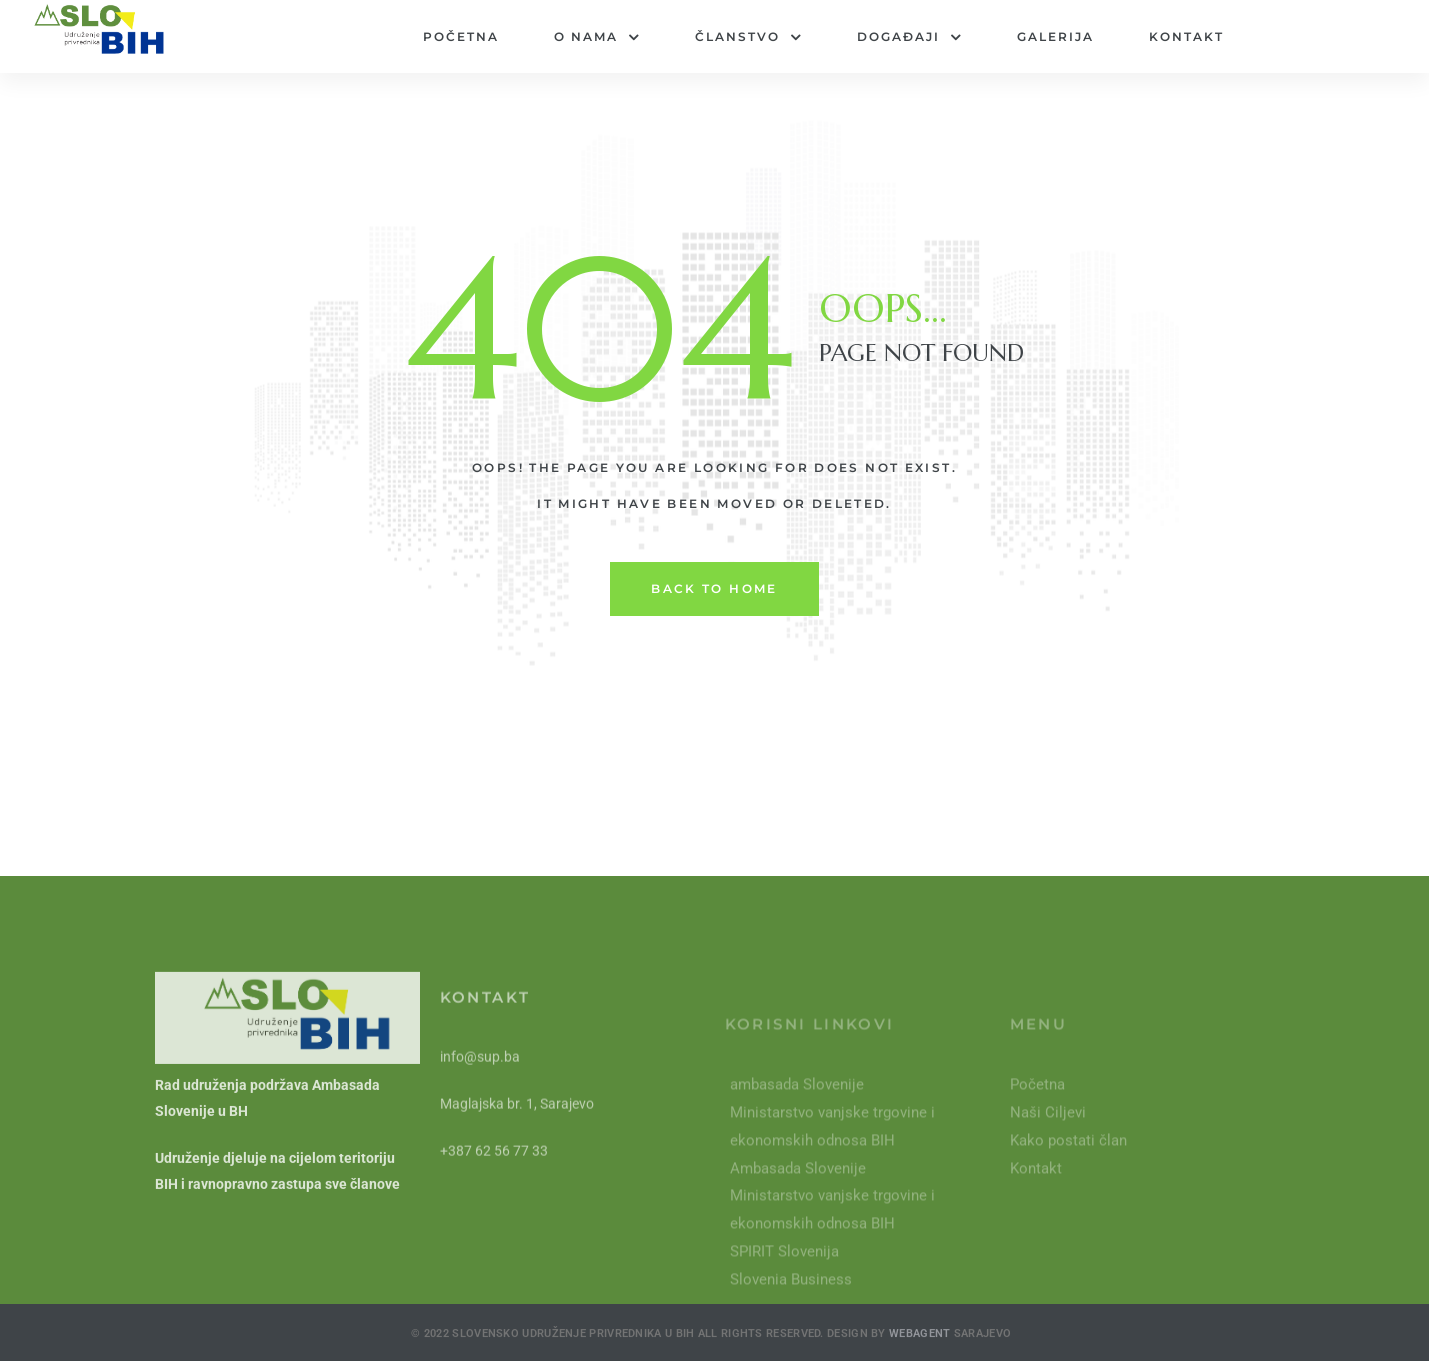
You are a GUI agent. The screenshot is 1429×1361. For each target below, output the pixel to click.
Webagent (921, 1351)
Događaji (909, 37)
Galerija (1055, 36)
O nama (597, 37)
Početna (461, 36)
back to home (714, 588)
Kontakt (1186, 36)
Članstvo (748, 37)
